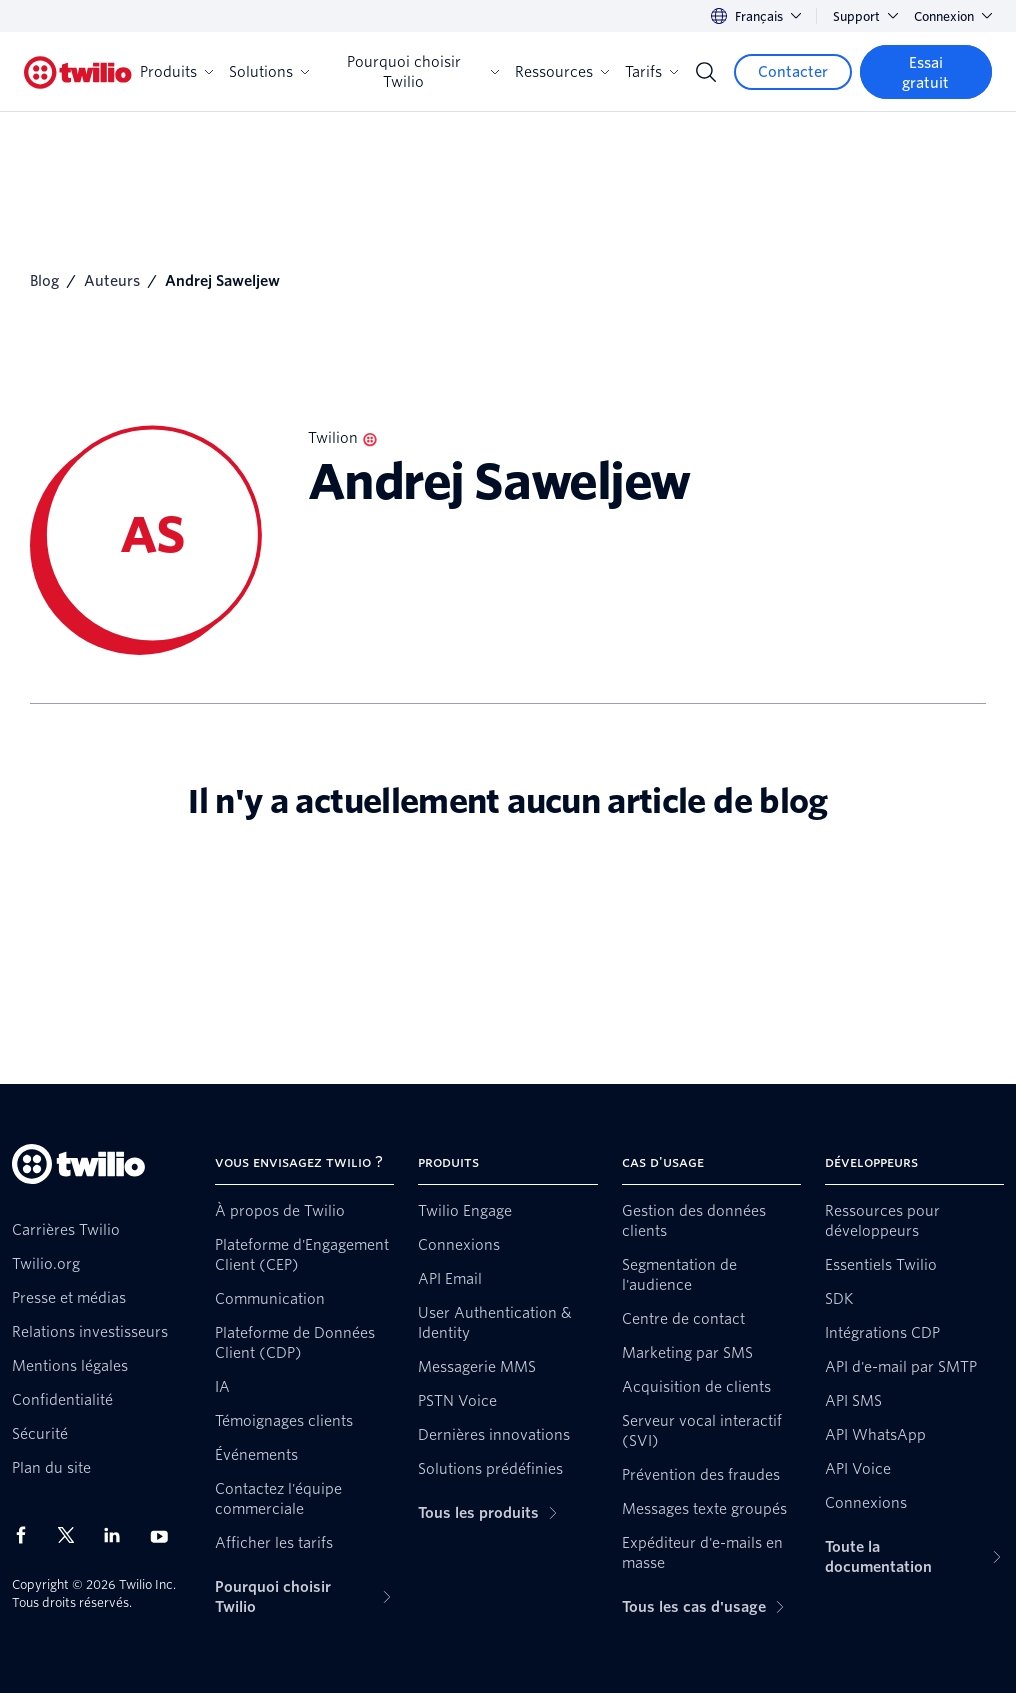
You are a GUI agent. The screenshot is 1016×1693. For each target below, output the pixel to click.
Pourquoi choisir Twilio (423, 72)
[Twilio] (78, 72)
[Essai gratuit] (926, 72)
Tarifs (651, 72)
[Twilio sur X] (73, 1535)
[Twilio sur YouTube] (165, 1535)
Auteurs (112, 281)
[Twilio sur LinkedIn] (119, 1535)
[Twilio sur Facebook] (27, 1535)
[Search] (706, 72)
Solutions (269, 72)
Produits (176, 72)
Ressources (562, 72)
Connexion (953, 16)
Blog (44, 281)
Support (865, 16)
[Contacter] (793, 72)
